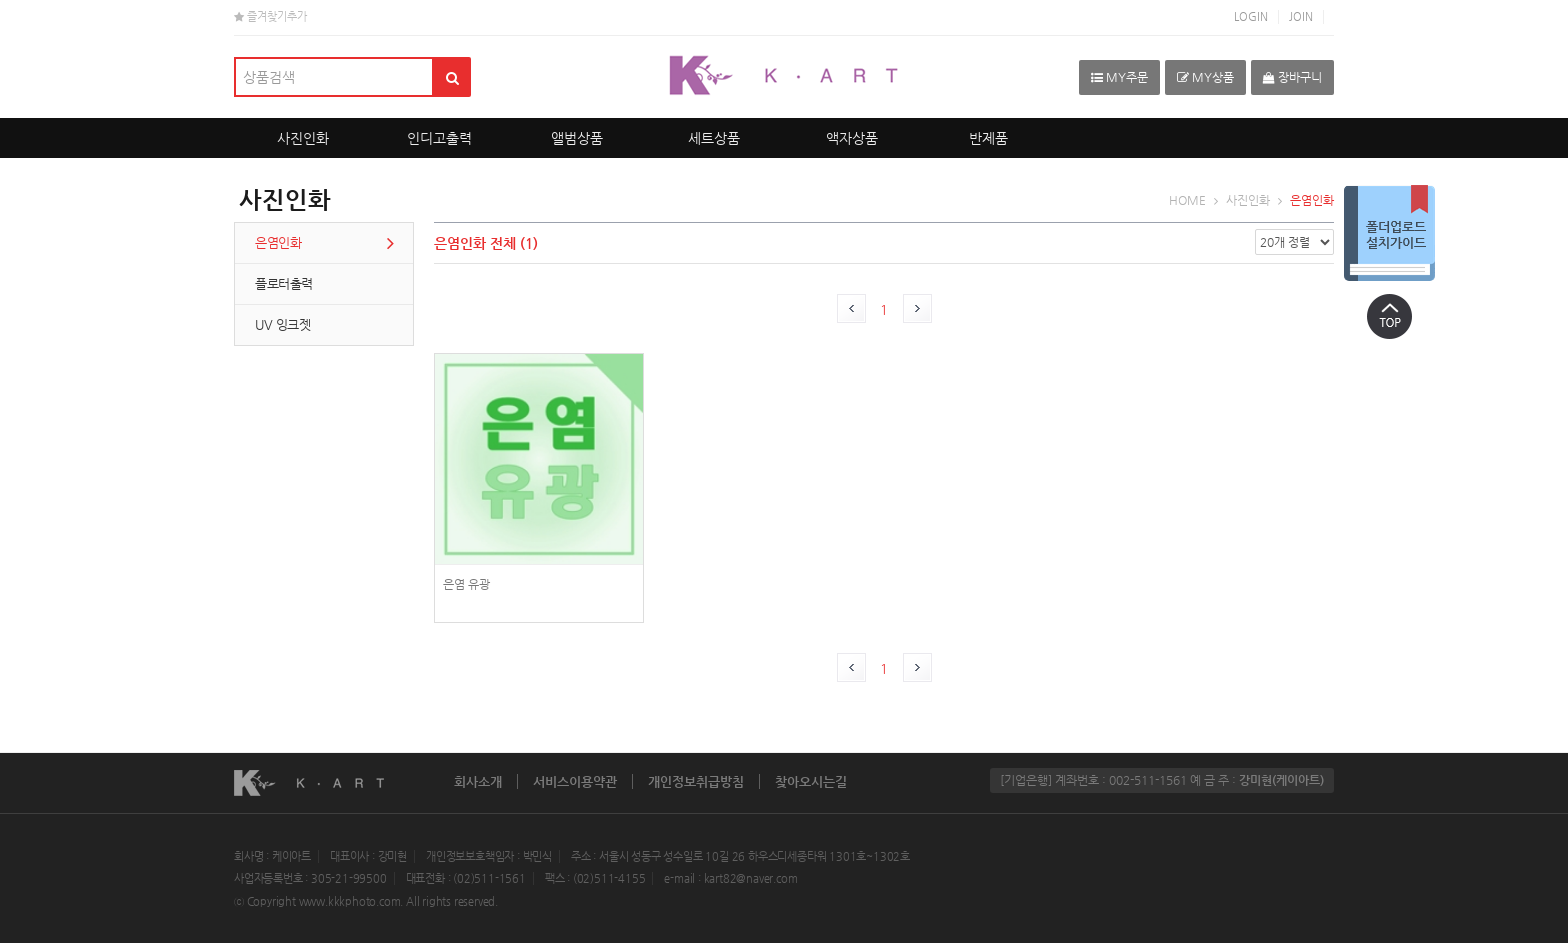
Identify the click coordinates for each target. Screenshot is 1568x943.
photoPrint (539, 499)
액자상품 (852, 138)
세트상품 (714, 138)
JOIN (1301, 16)
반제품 (988, 138)
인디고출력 (439, 138)
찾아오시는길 (811, 781)
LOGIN (1251, 16)
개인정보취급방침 (696, 781)
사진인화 (303, 138)
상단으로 (1389, 316)
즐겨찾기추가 (270, 16)
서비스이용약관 (575, 781)
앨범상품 (577, 138)
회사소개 (478, 781)
